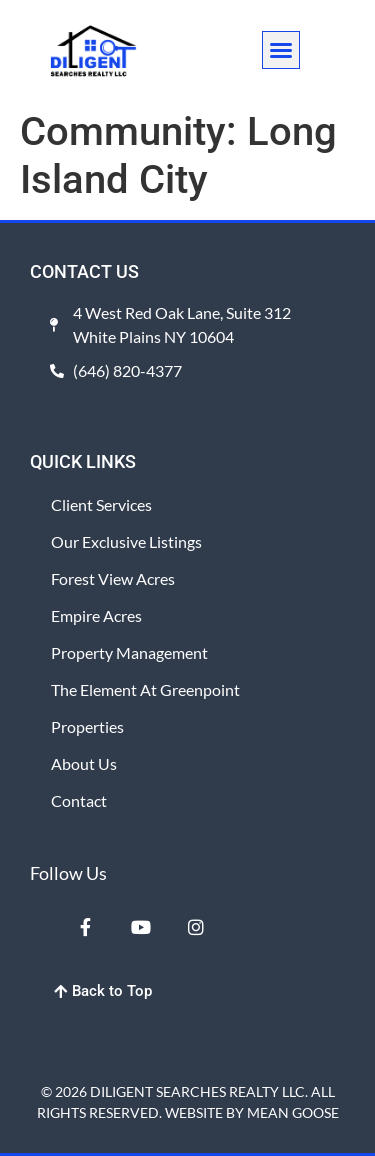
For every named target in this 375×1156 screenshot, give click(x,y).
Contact (79, 800)
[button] (281, 50)
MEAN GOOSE (293, 1112)
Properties (87, 726)
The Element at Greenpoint (145, 689)
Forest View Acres (113, 578)
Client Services (101, 504)
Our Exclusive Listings (126, 541)
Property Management (129, 652)
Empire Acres (96, 615)
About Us (84, 763)
